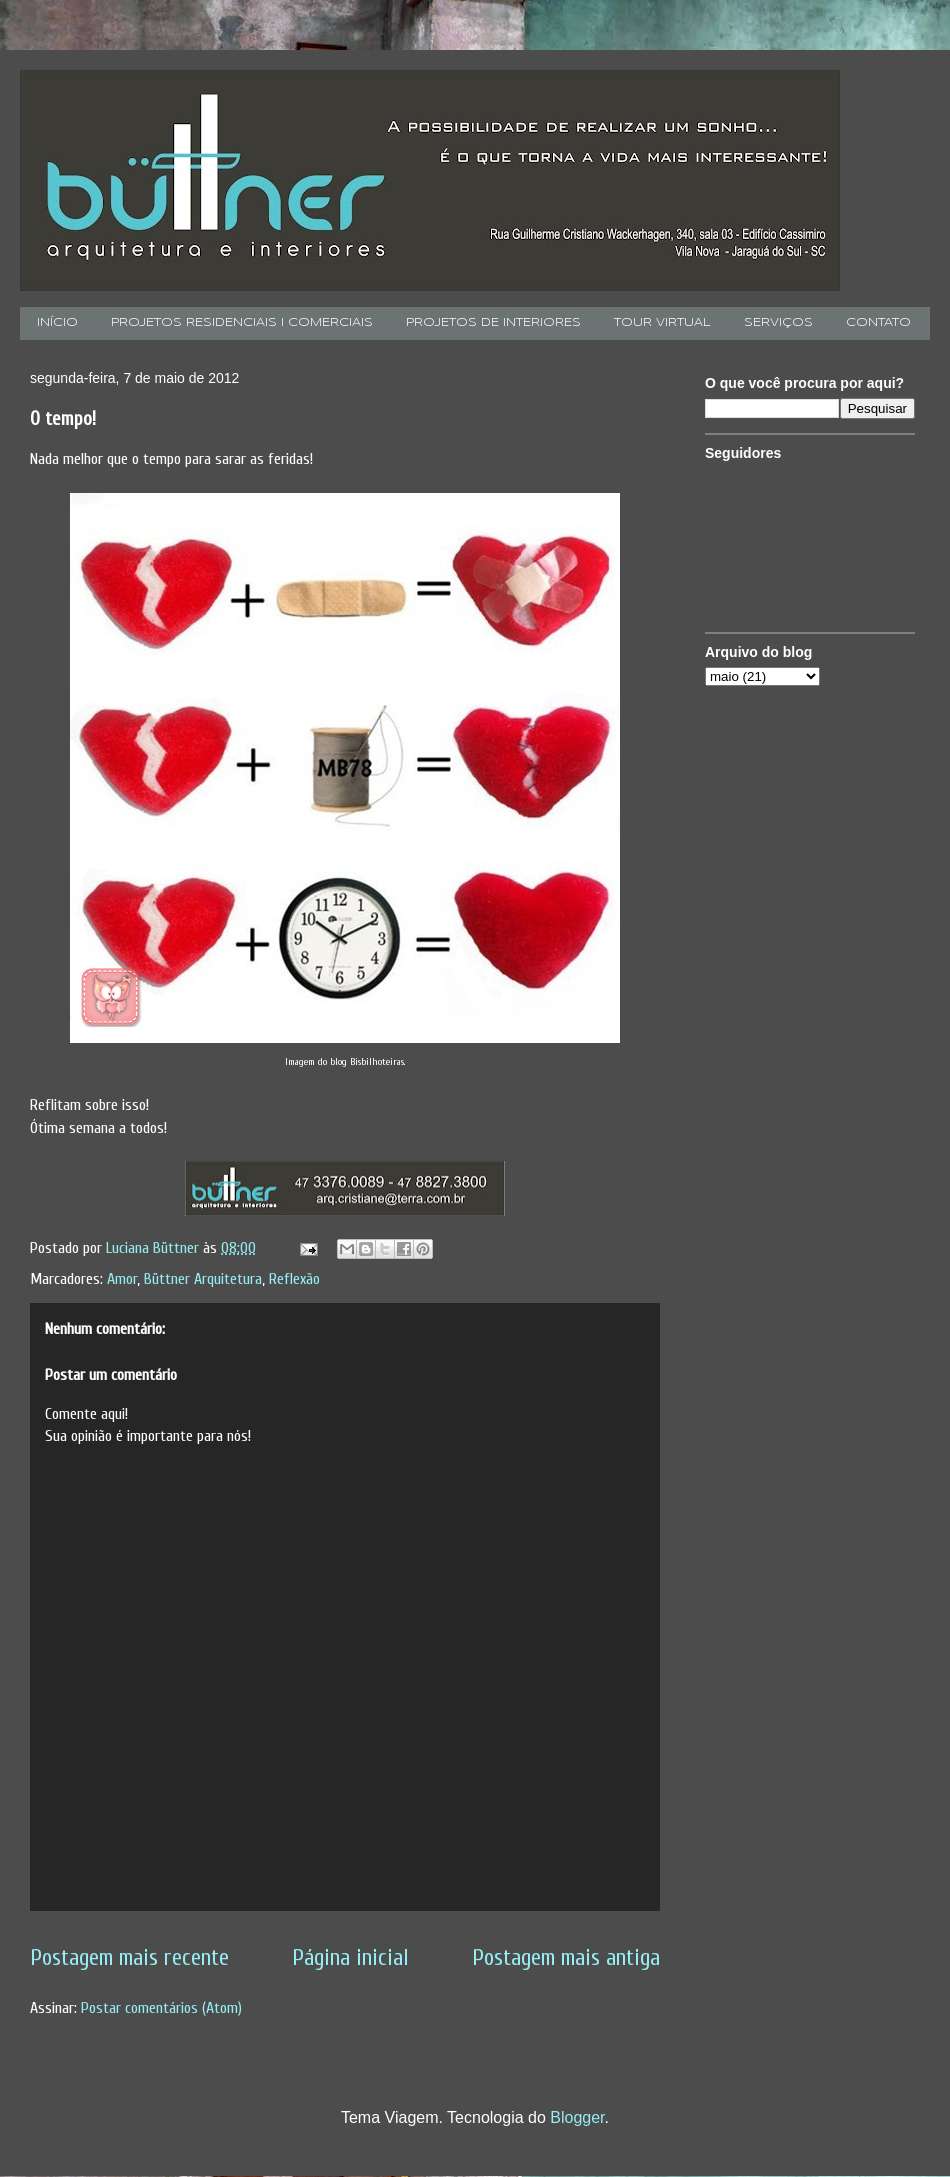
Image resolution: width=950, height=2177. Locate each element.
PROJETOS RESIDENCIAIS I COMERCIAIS (242, 323)
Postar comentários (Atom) (161, 2008)
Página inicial (350, 1958)
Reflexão (294, 1279)
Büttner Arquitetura (203, 1279)
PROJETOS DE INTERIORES (493, 323)
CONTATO (878, 323)
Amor (122, 1279)
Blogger (577, 2117)
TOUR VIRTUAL (662, 323)
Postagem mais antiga (566, 1958)
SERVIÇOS (778, 323)
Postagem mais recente (129, 1958)
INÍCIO (57, 323)
